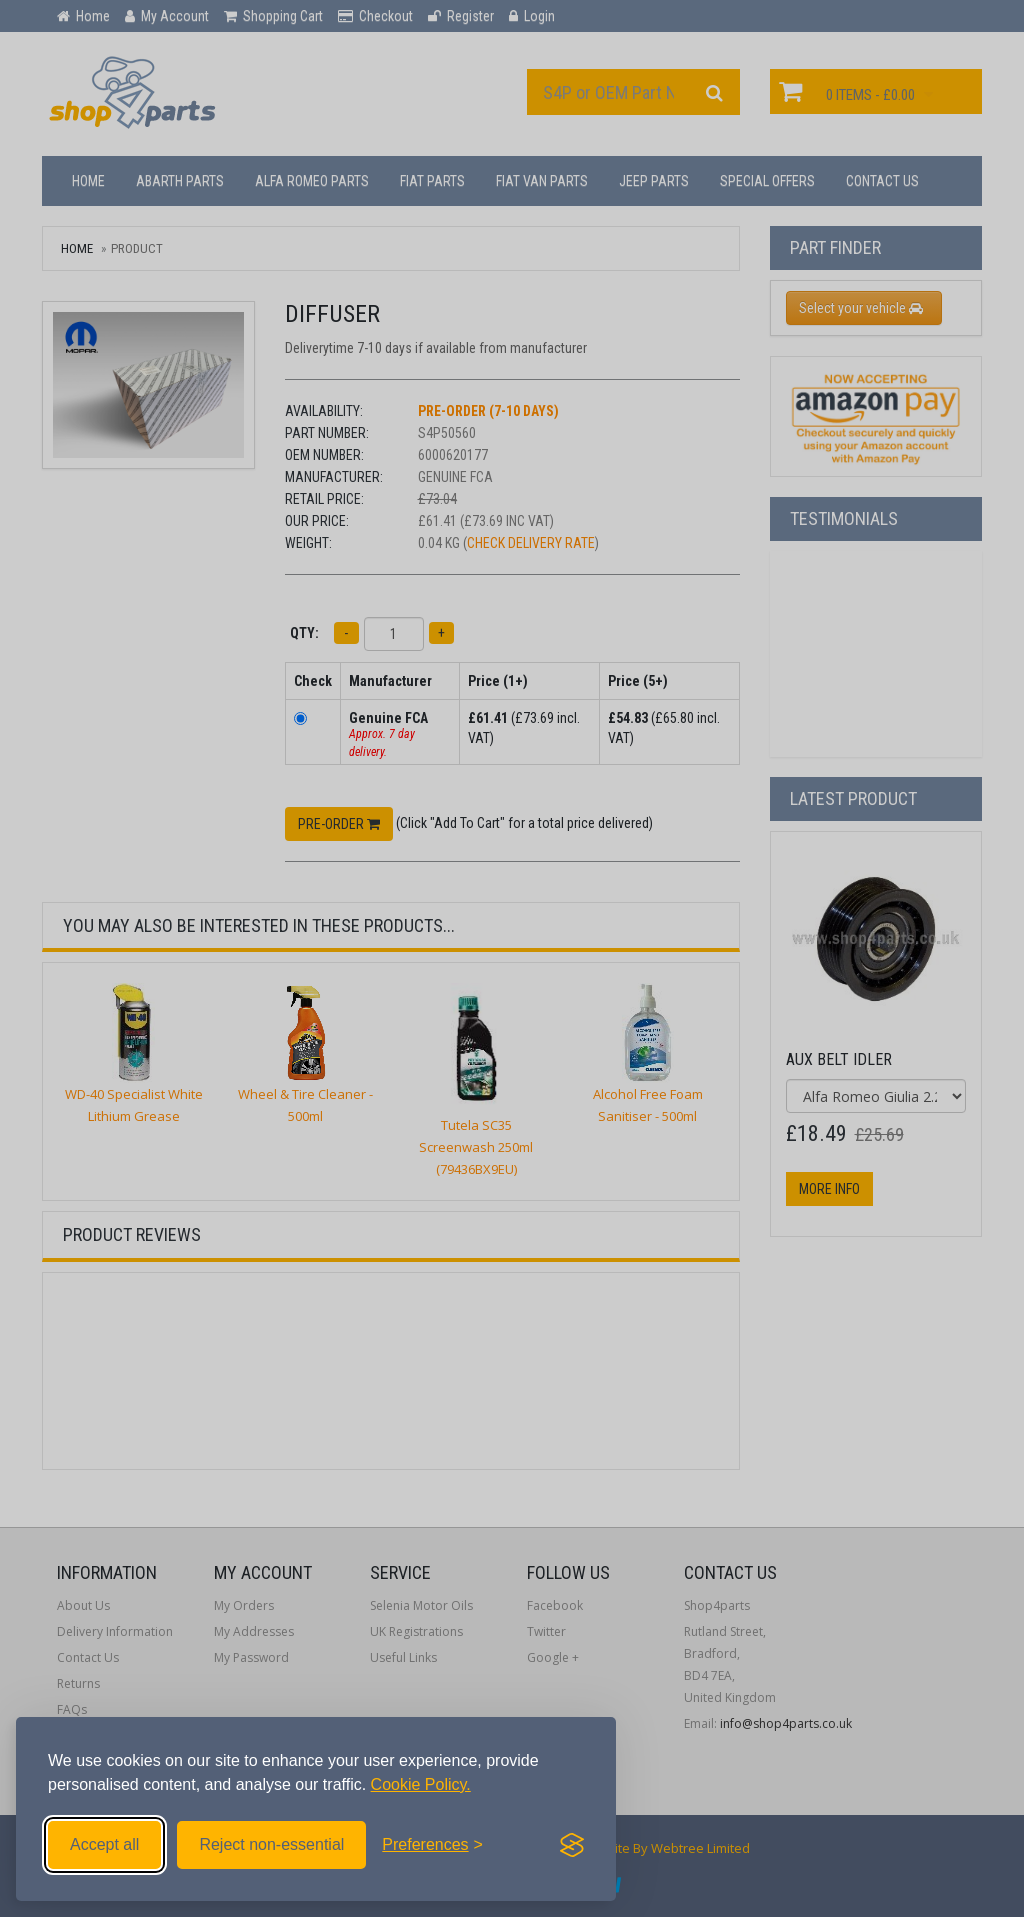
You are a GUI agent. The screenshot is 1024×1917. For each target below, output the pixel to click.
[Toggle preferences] (432, 1845)
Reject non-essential (271, 1844)
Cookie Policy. (421, 1784)
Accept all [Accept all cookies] (104, 1844)
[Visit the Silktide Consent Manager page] (572, 1845)
